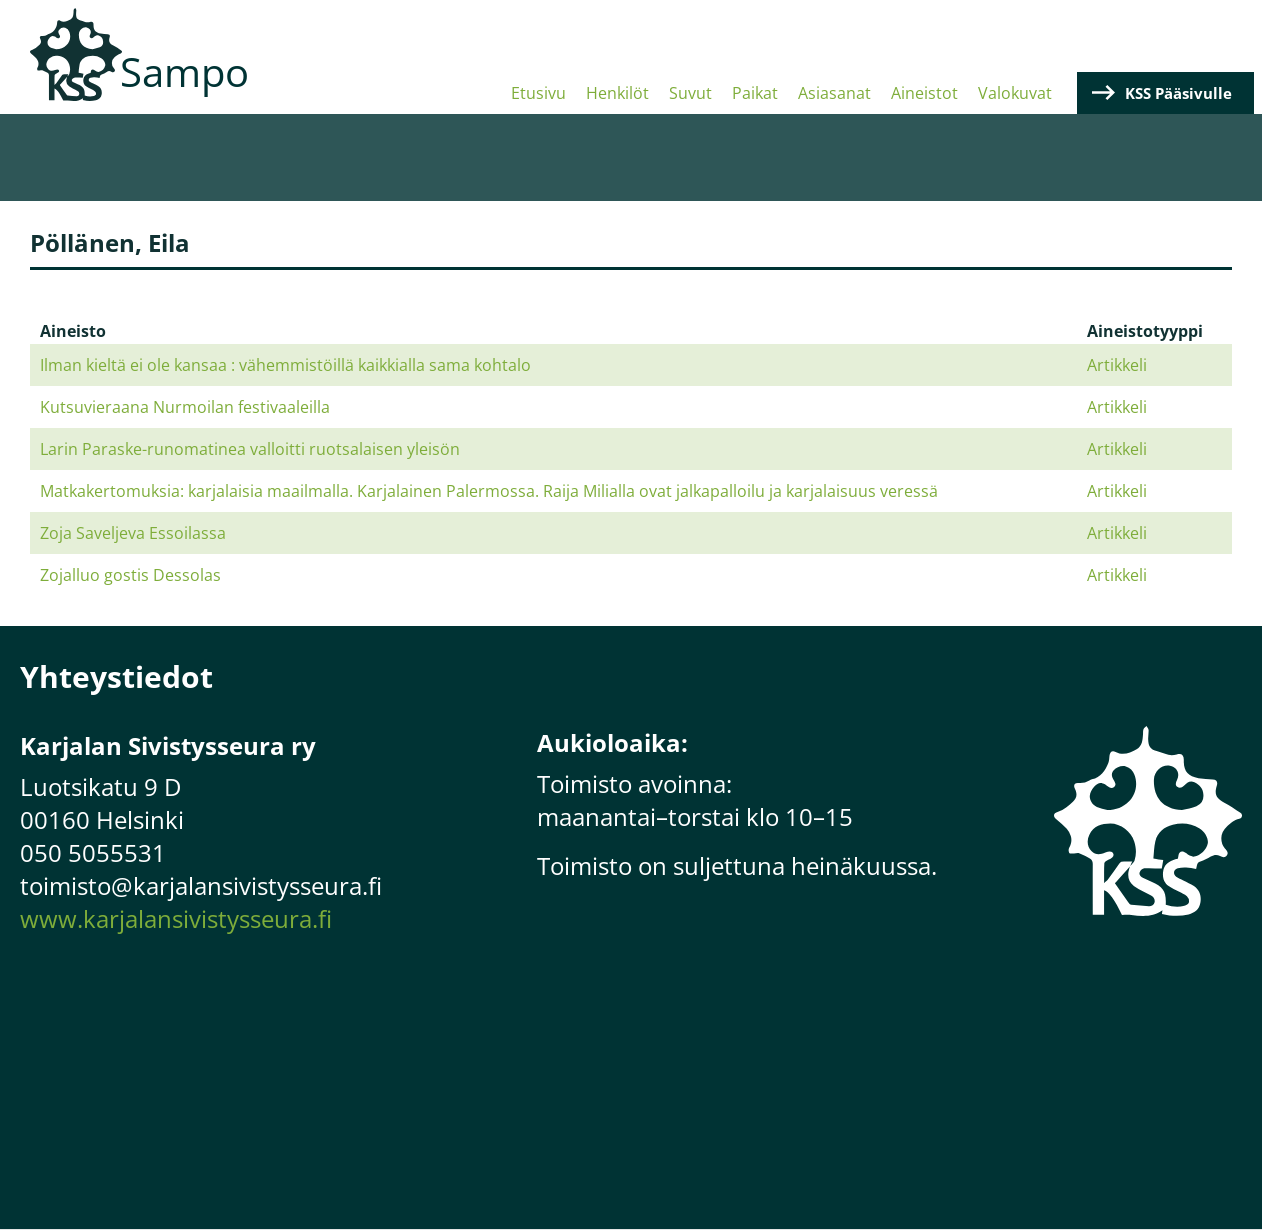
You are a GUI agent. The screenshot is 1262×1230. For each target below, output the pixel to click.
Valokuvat (1015, 93)
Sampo (184, 71)
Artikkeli (1117, 365)
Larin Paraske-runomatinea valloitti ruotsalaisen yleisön (250, 449)
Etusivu (538, 93)
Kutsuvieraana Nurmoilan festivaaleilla (185, 407)
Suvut (690, 93)
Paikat (755, 93)
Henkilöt (617, 93)
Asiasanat (834, 93)
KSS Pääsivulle (1178, 93)
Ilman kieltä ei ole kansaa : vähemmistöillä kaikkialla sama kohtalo (285, 365)
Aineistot (924, 93)
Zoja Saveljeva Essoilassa (133, 533)
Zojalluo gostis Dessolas (130, 575)
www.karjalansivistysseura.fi (176, 918)
